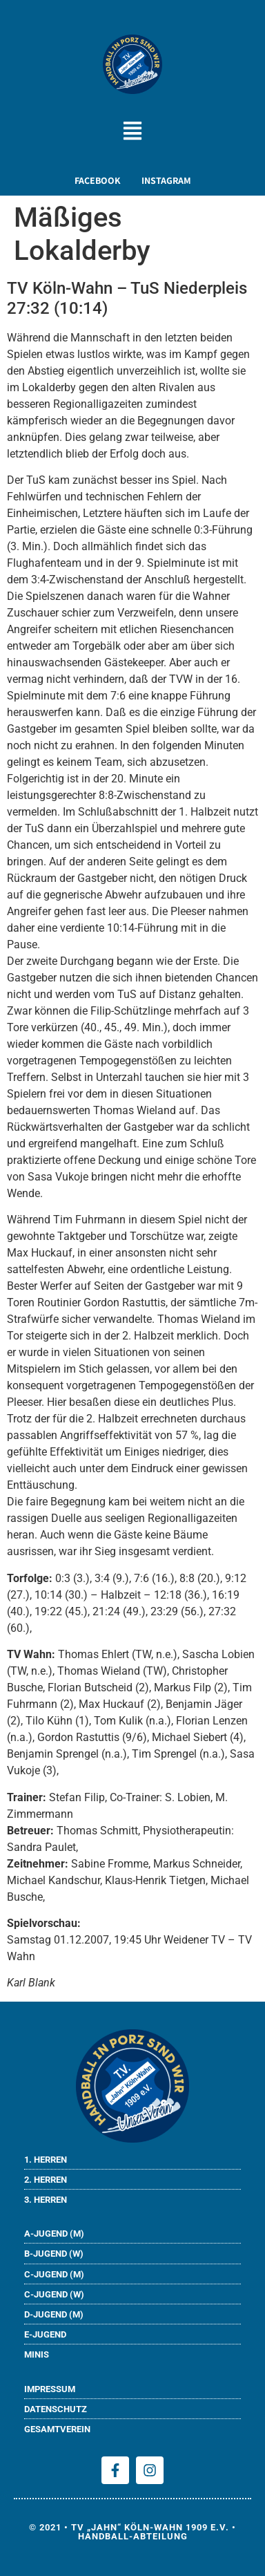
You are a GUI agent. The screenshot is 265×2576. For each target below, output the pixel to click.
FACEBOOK (98, 180)
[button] (132, 132)
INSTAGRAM (166, 180)
